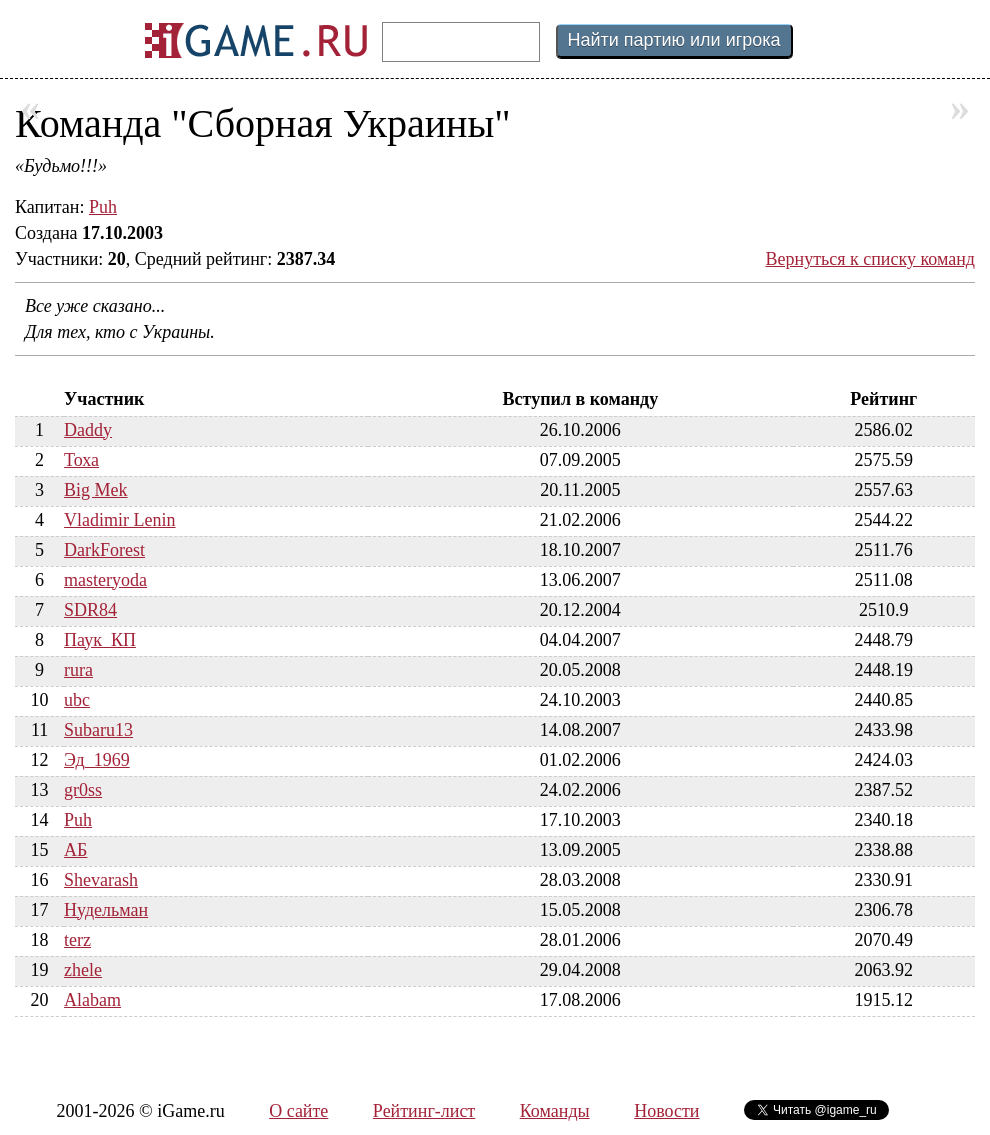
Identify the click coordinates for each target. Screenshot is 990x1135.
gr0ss (83, 790)
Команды (555, 1111)
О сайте (298, 1111)
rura (78, 670)
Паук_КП (100, 640)
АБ (75, 850)
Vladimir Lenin (119, 520)
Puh (103, 207)
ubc (77, 700)
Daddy (88, 430)
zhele (83, 970)
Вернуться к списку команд (871, 259)
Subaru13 (98, 730)
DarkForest (104, 550)
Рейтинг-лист (424, 1111)
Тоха (81, 460)
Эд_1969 (97, 760)
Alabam (92, 1000)
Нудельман (106, 910)
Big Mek (96, 490)
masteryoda (105, 580)
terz (77, 940)
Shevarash (101, 880)
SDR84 (90, 610)
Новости (666, 1111)
